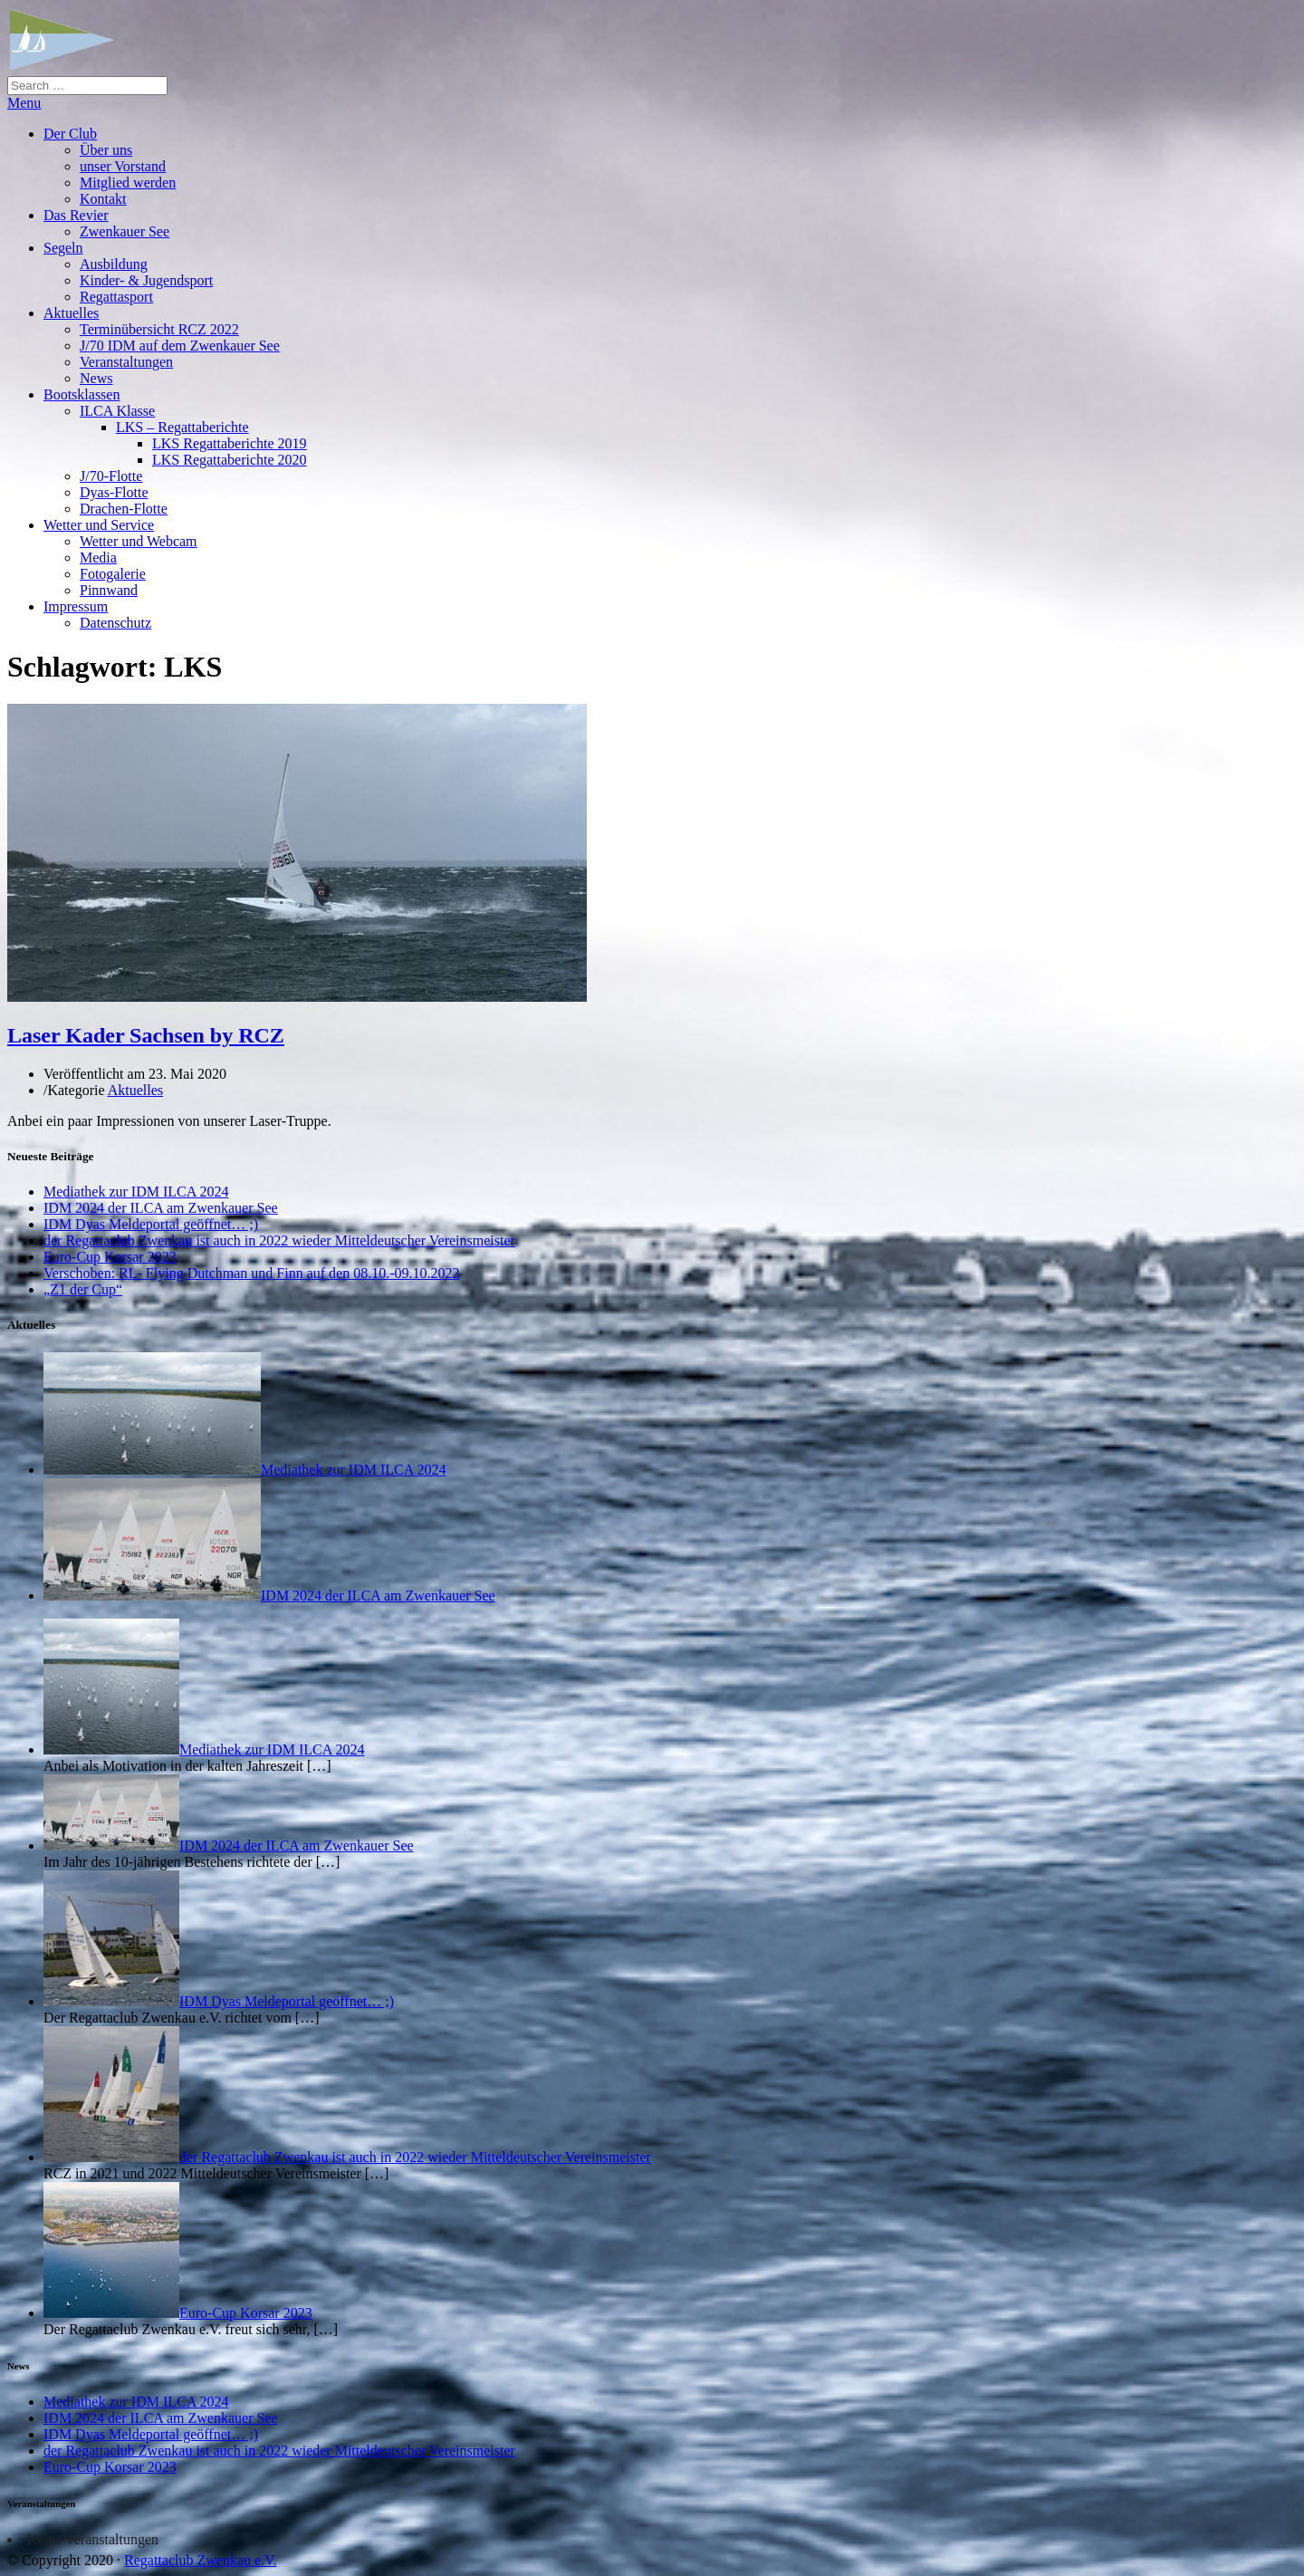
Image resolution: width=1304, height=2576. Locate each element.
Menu (24, 103)
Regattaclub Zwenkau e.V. (200, 2560)
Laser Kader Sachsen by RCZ (145, 1035)
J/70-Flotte (111, 476)
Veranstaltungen (126, 362)
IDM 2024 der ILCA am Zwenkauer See (160, 1208)
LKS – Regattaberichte (182, 427)
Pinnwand (109, 590)
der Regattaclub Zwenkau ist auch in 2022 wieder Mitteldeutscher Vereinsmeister (279, 1240)
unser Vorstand (123, 166)
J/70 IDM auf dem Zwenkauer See (180, 345)
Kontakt (103, 199)
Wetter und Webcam (138, 541)
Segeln (63, 247)
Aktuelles (71, 313)
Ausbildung (114, 264)
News (96, 378)
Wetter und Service (98, 525)
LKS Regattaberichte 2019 (229, 443)
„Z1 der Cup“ (82, 1289)
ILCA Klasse (117, 410)
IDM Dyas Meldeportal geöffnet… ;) (150, 1224)
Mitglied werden (128, 182)
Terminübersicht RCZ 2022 (159, 329)
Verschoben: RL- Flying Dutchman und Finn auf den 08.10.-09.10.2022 (251, 1273)
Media (98, 557)
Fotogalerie (113, 574)
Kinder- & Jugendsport (146, 280)
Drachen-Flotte (124, 508)
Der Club (70, 133)
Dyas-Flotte (114, 492)
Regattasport (116, 296)
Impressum (75, 606)
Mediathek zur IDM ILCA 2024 (135, 1191)
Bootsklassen (81, 394)
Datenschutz (115, 622)
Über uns (106, 150)
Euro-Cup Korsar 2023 (110, 1256)
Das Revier (76, 215)
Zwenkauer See (124, 231)
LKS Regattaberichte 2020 (229, 459)
